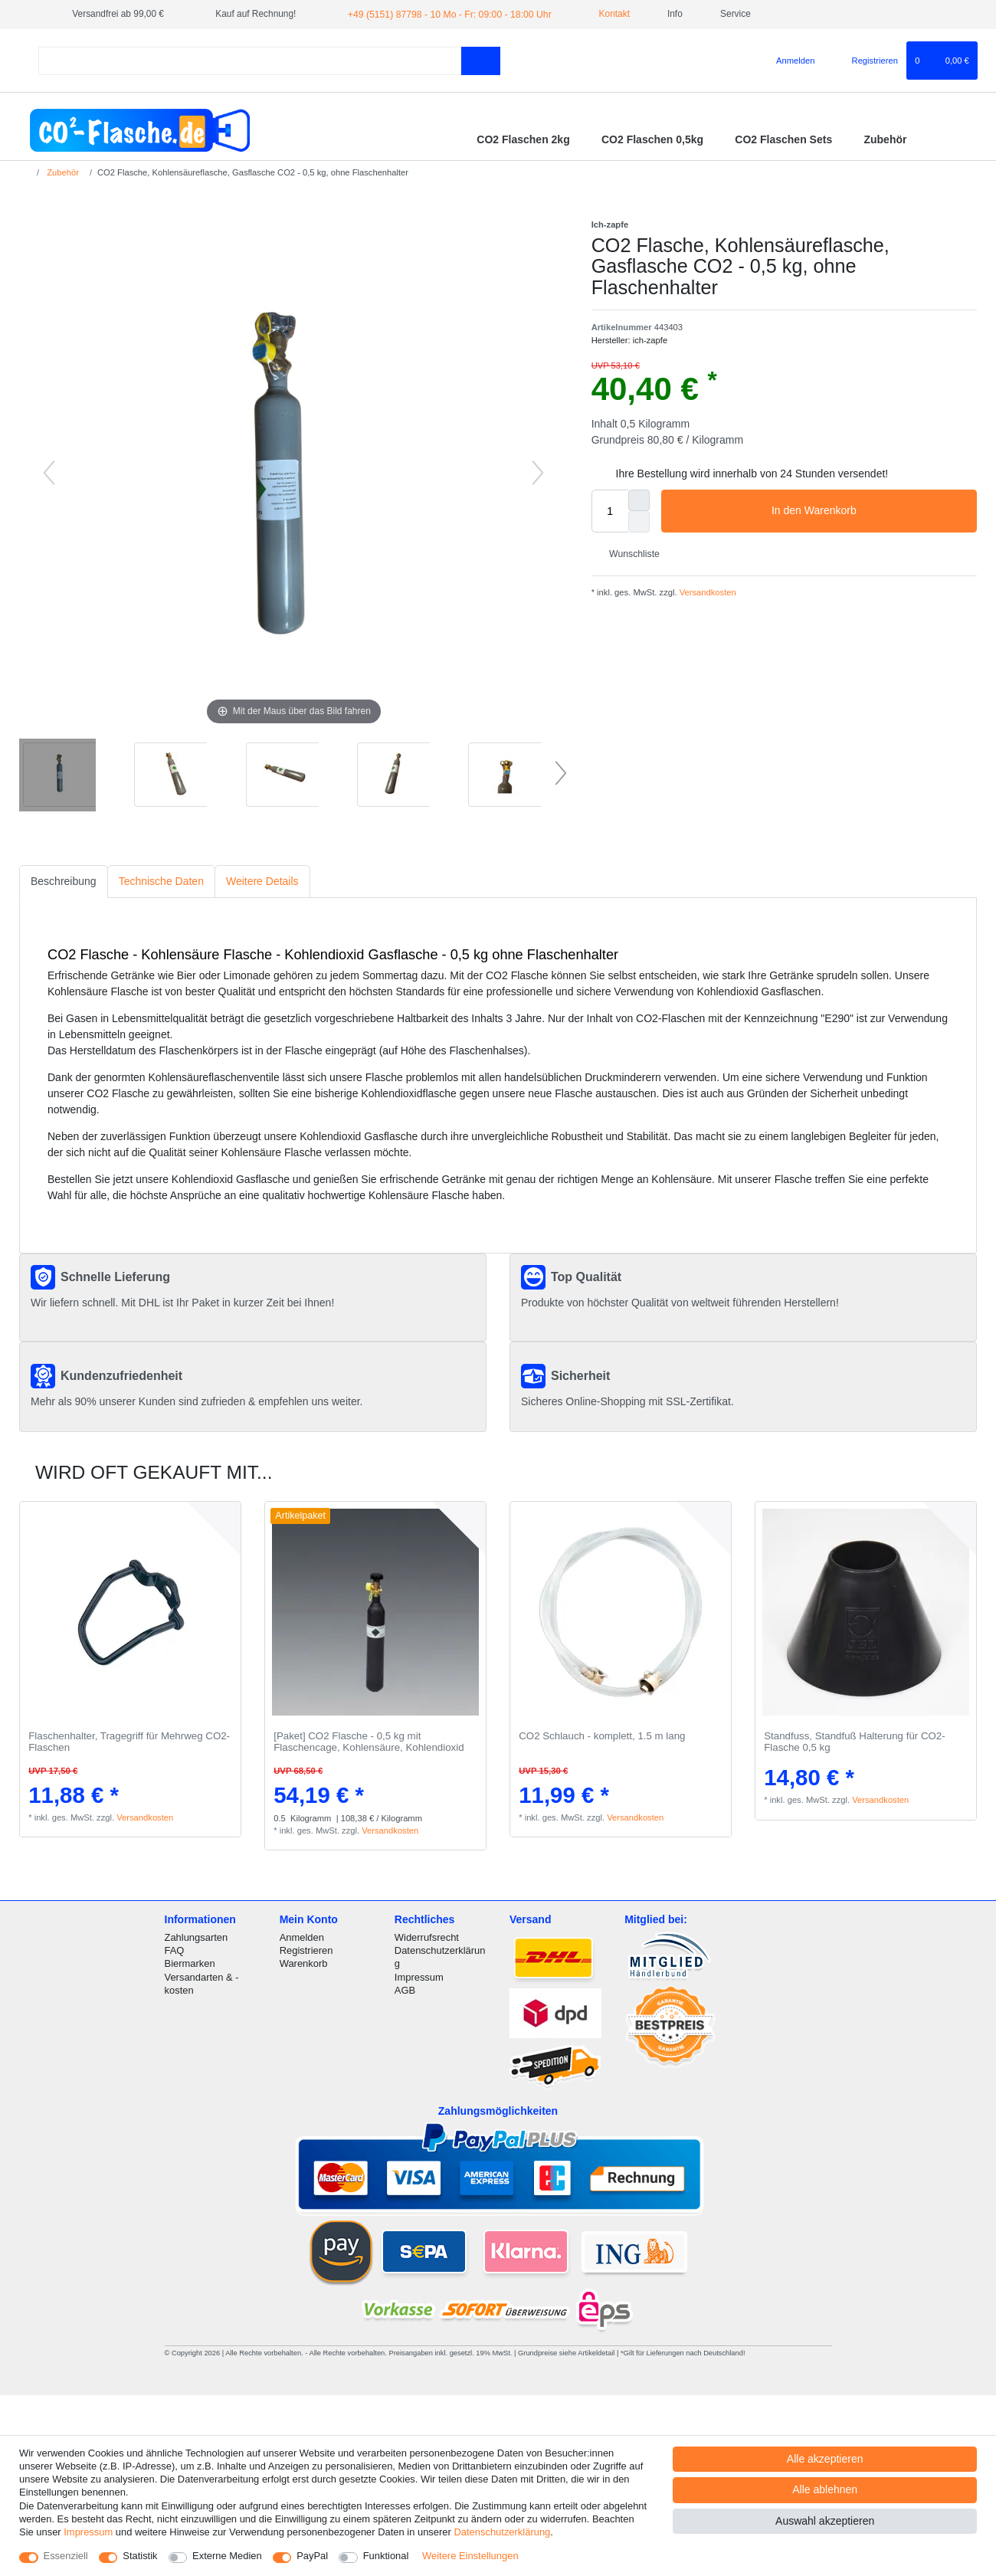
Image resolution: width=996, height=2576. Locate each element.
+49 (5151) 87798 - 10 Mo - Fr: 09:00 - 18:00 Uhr (446, 13)
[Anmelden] (789, 60)
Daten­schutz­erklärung (502, 2532)
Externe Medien (227, 2555)
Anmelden (302, 1937)
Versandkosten (706, 591)
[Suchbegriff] (249, 60)
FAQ (175, 1950)
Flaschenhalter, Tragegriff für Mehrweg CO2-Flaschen (129, 1742)
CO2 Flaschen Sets (783, 139)
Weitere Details (262, 881)
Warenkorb (304, 1963)
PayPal (312, 2555)
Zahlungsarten (196, 1937)
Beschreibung (64, 881)
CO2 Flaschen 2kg (523, 139)
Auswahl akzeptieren (824, 2521)
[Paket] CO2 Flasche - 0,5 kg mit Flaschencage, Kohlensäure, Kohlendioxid (369, 1742)
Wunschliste (629, 553)
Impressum (419, 1976)
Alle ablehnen (824, 2489)
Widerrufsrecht (427, 1937)
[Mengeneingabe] (609, 511)
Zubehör (884, 139)
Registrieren (306, 1950)
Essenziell (66, 2555)
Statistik (140, 2555)
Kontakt (603, 13)
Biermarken (190, 1963)
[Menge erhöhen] (639, 500)
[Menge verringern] (639, 522)
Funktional (386, 2555)
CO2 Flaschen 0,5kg (652, 139)
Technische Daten (161, 881)
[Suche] (480, 60)
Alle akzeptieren (825, 2459)
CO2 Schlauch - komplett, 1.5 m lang (602, 1736)
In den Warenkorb (868, 511)
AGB (405, 1989)
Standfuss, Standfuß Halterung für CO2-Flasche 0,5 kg (854, 1742)
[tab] (63, 881)
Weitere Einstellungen (470, 2555)
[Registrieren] (866, 60)
